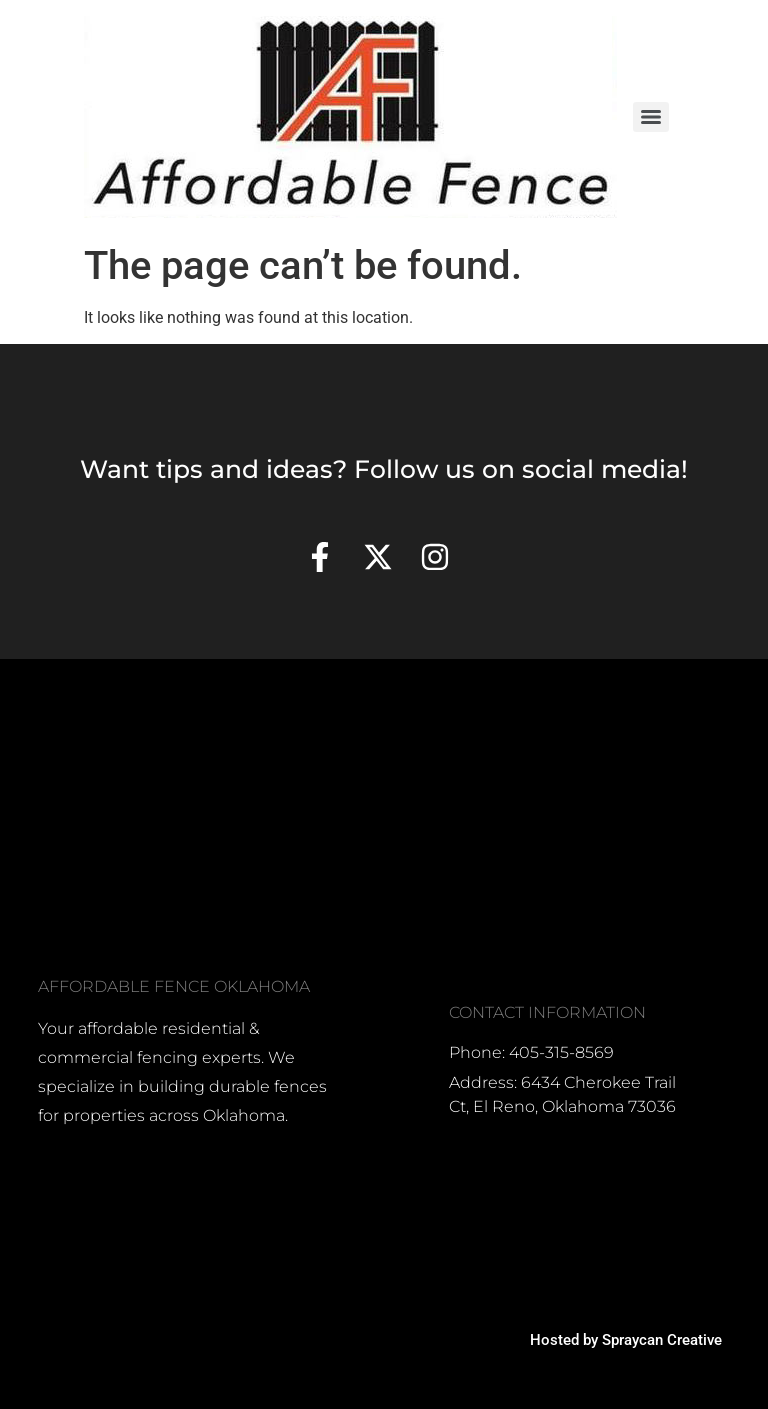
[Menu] (651, 117)
